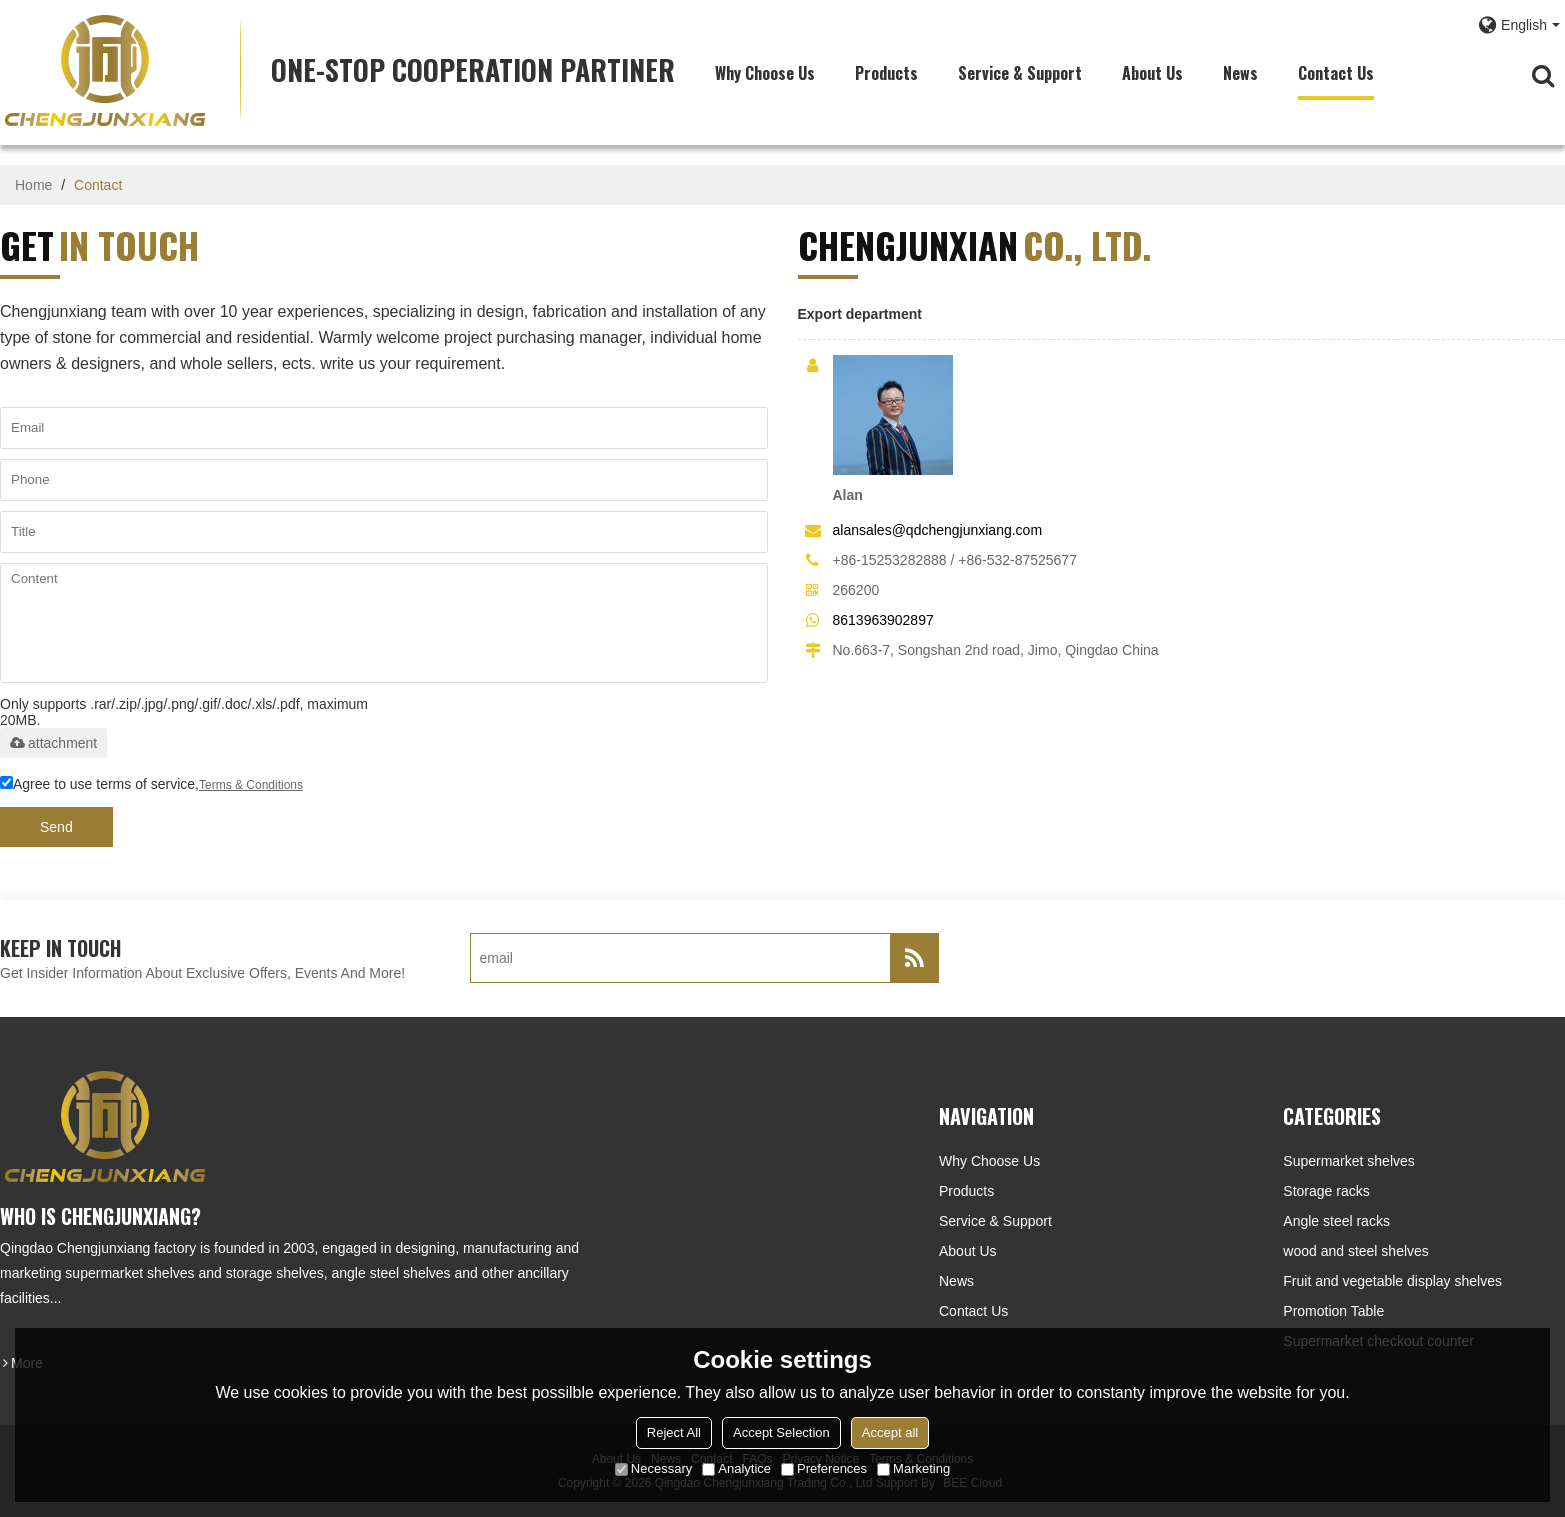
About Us (1152, 73)
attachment (53, 743)
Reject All (674, 1432)
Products (886, 73)
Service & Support (1020, 73)
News (1240, 73)
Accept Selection (781, 1432)
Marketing (913, 1468)
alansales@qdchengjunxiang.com (938, 530)
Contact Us (1336, 73)
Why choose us (765, 73)
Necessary (653, 1468)
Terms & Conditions (251, 785)
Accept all (890, 1432)
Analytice (736, 1468)
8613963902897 (883, 620)
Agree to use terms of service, (151, 785)
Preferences (824, 1468)
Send (56, 827)
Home (33, 185)
